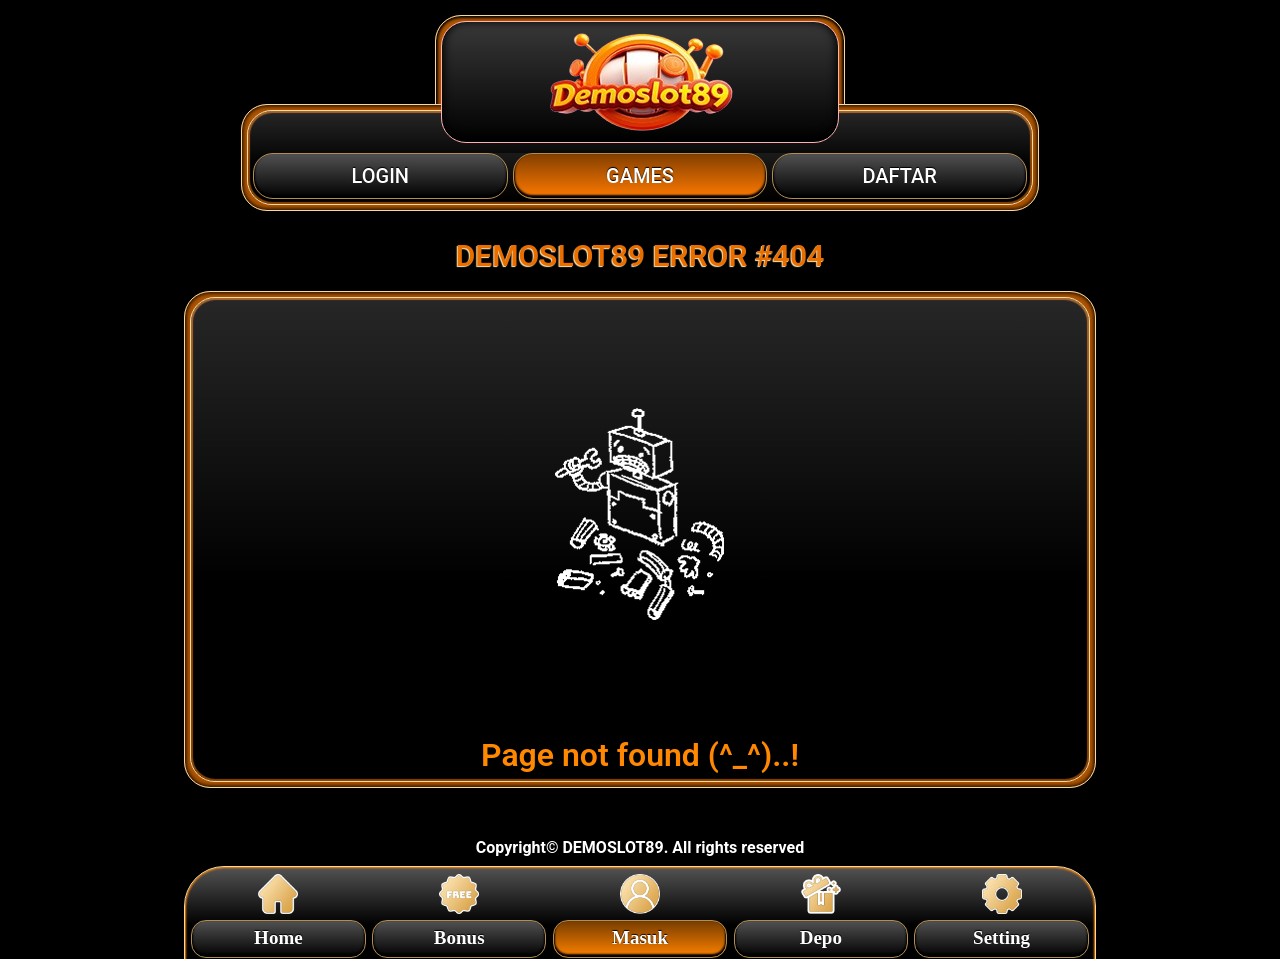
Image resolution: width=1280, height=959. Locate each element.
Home (278, 934)
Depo (821, 934)
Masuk (640, 934)
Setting (1001, 934)
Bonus (459, 934)
